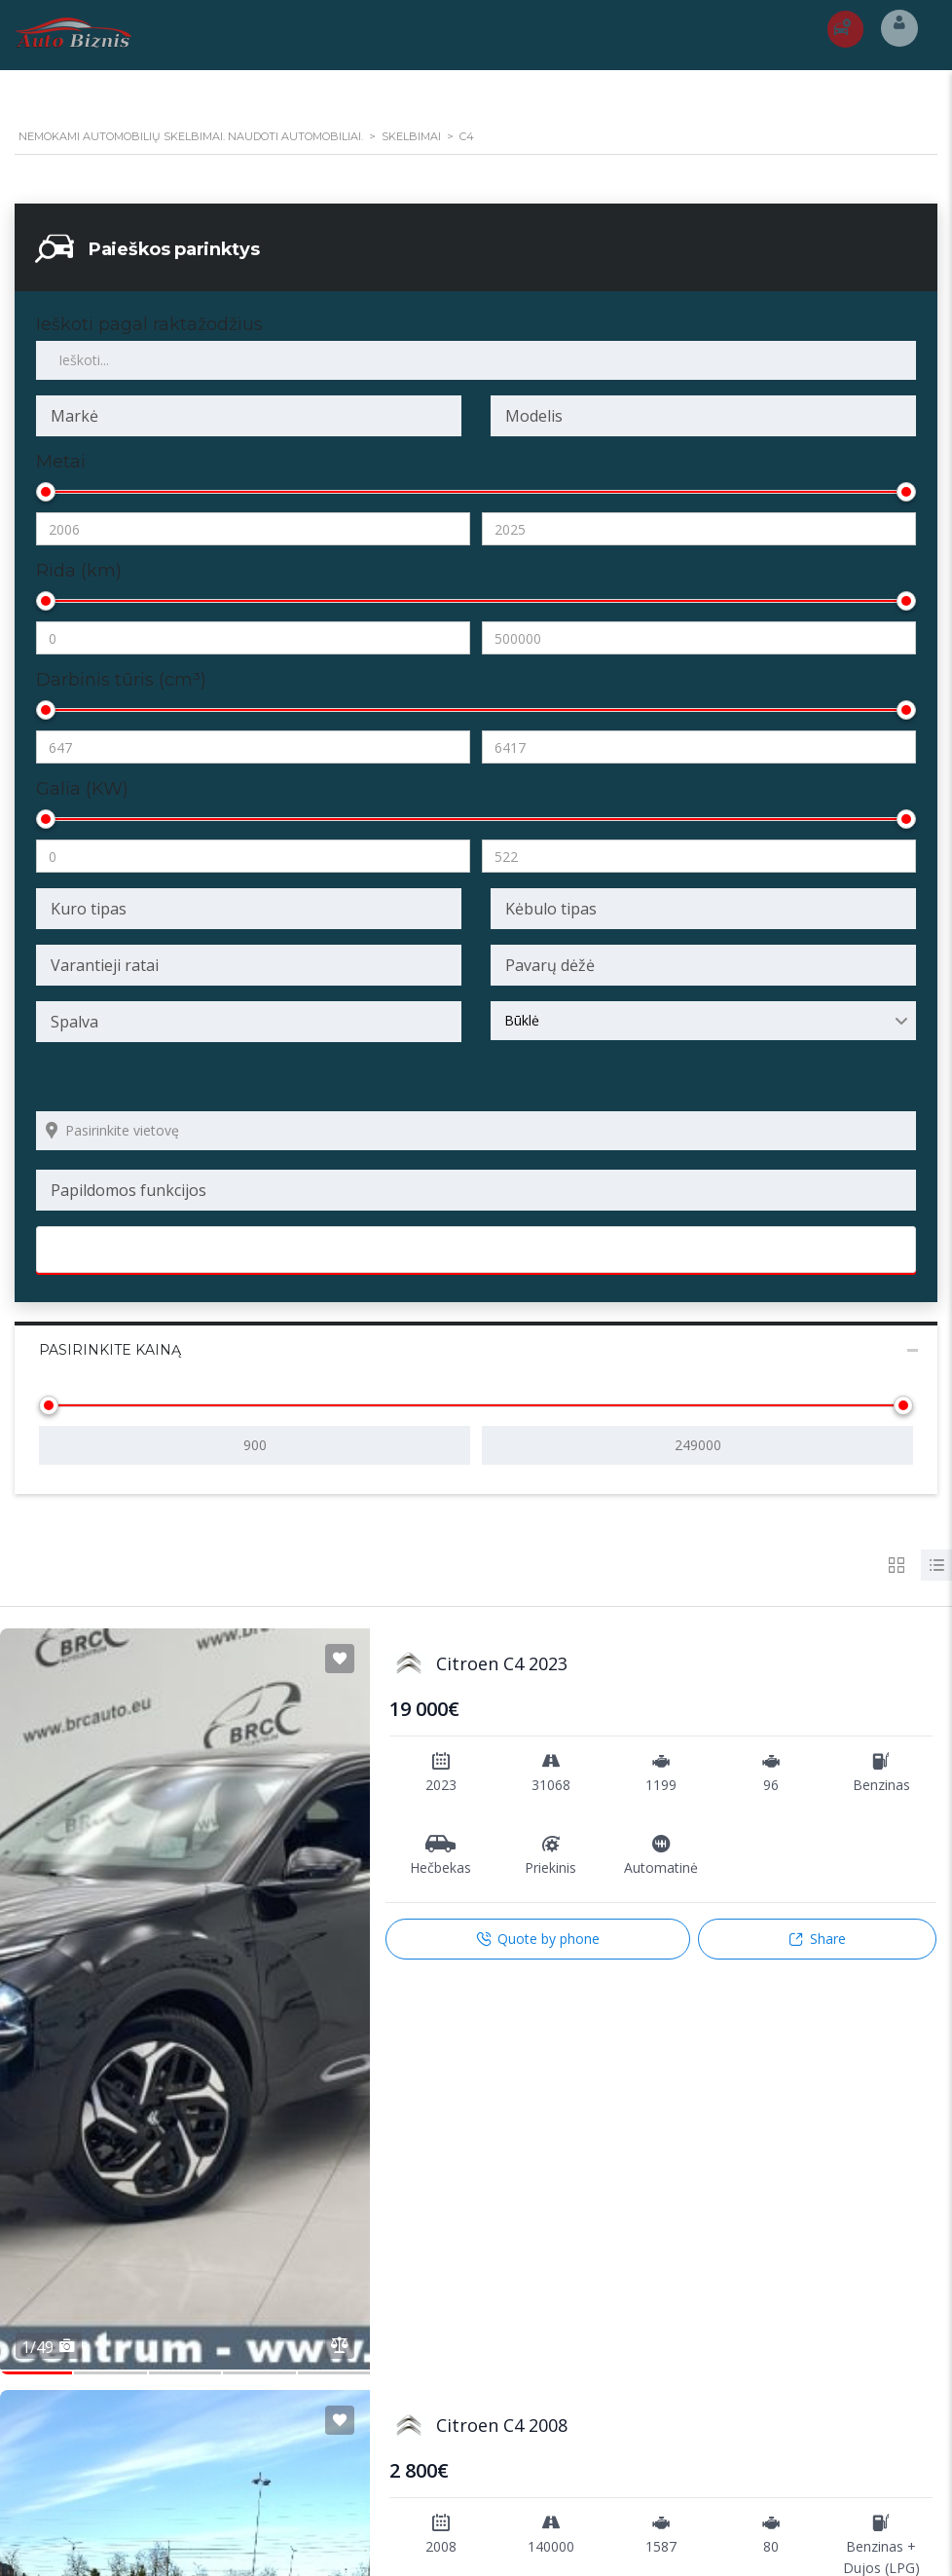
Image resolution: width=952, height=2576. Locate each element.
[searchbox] (248, 415)
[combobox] (248, 415)
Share (817, 1938)
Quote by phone (538, 1938)
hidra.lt (583, 2540)
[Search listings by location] (476, 1130)
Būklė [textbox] (521, 1020)
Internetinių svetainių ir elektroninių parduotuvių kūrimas (381, 2540)
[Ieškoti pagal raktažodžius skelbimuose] (476, 360)
